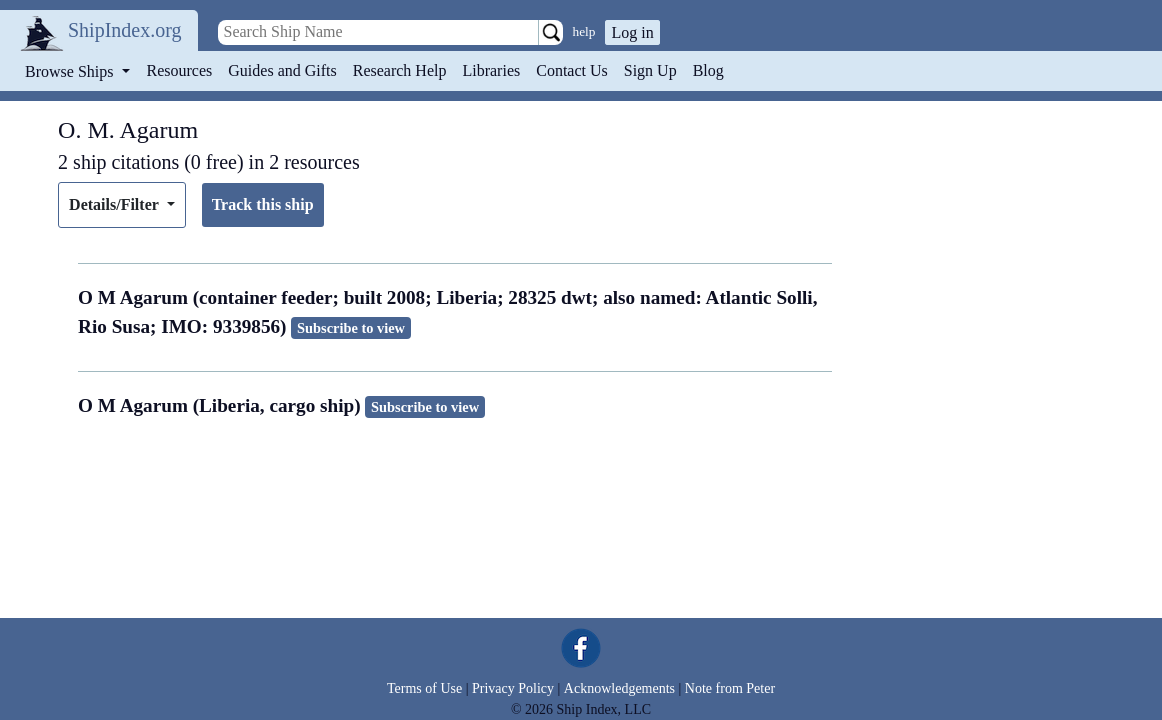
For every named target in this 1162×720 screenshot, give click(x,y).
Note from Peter (730, 688)
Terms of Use (424, 688)
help (584, 31)
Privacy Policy (513, 688)
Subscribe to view (351, 328)
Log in (632, 32)
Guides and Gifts (282, 70)
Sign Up (650, 70)
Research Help (400, 70)
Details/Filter (115, 204)
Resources (180, 70)
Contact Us (572, 70)
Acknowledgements (619, 688)
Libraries (491, 70)
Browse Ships (71, 71)
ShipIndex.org (125, 30)
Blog (708, 70)
